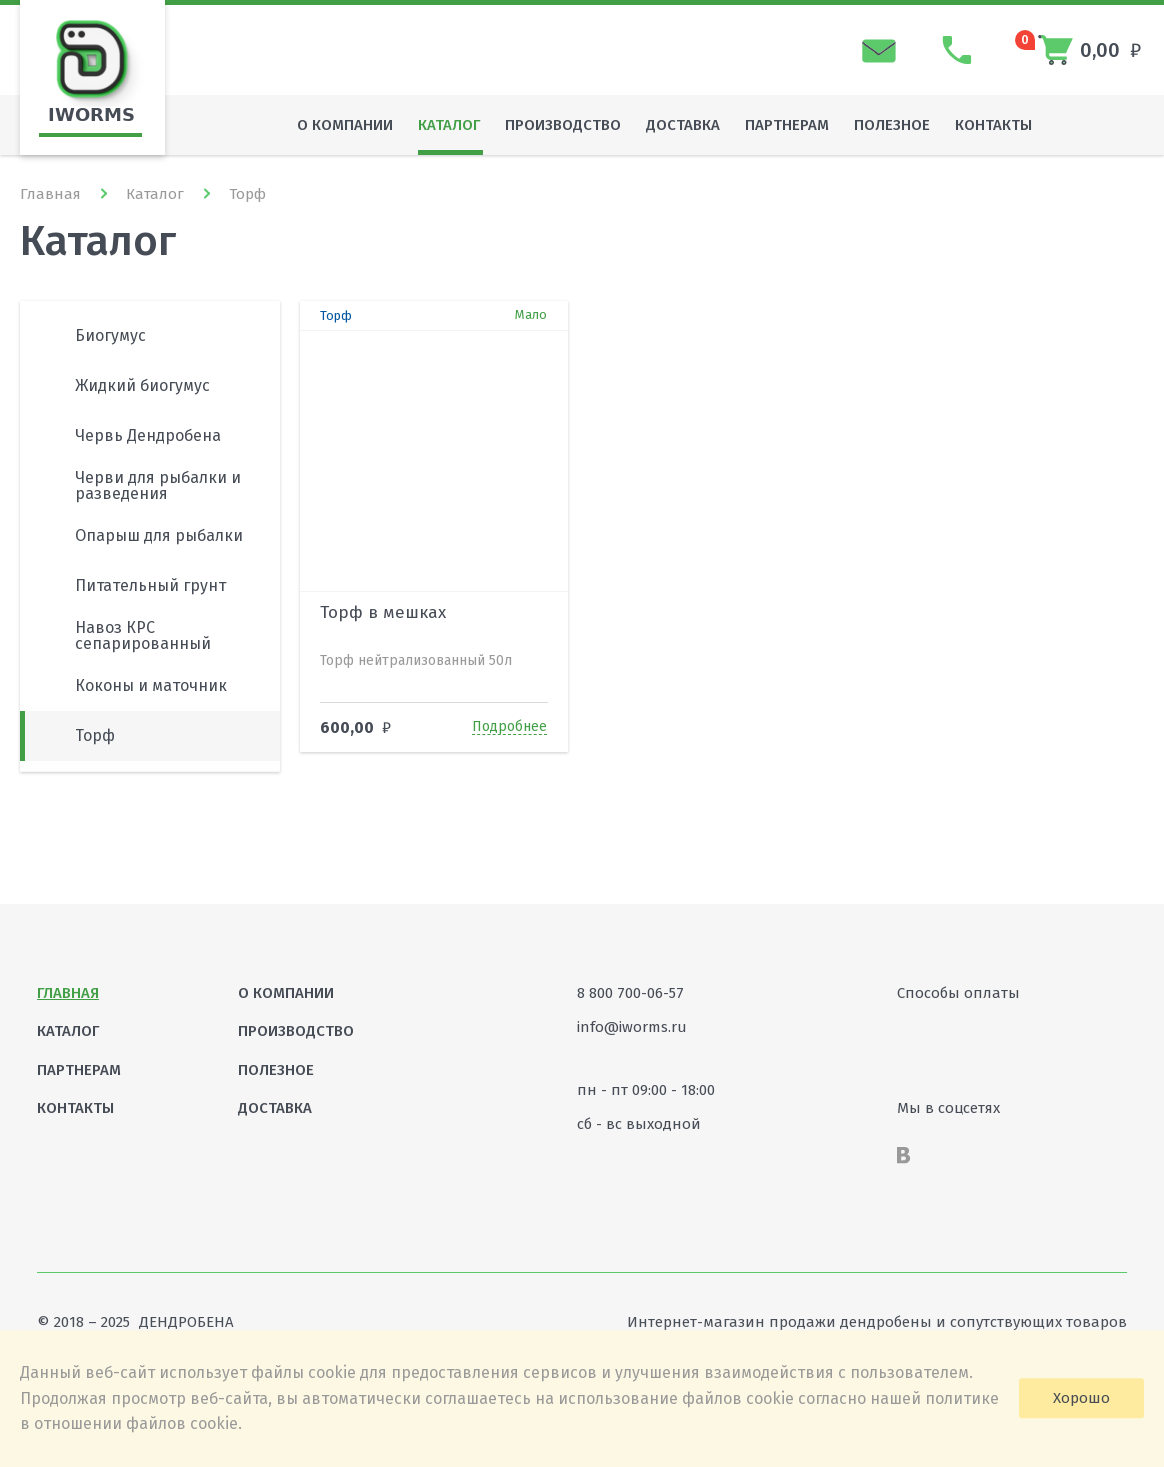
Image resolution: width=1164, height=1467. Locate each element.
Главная (50, 194)
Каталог (155, 194)
